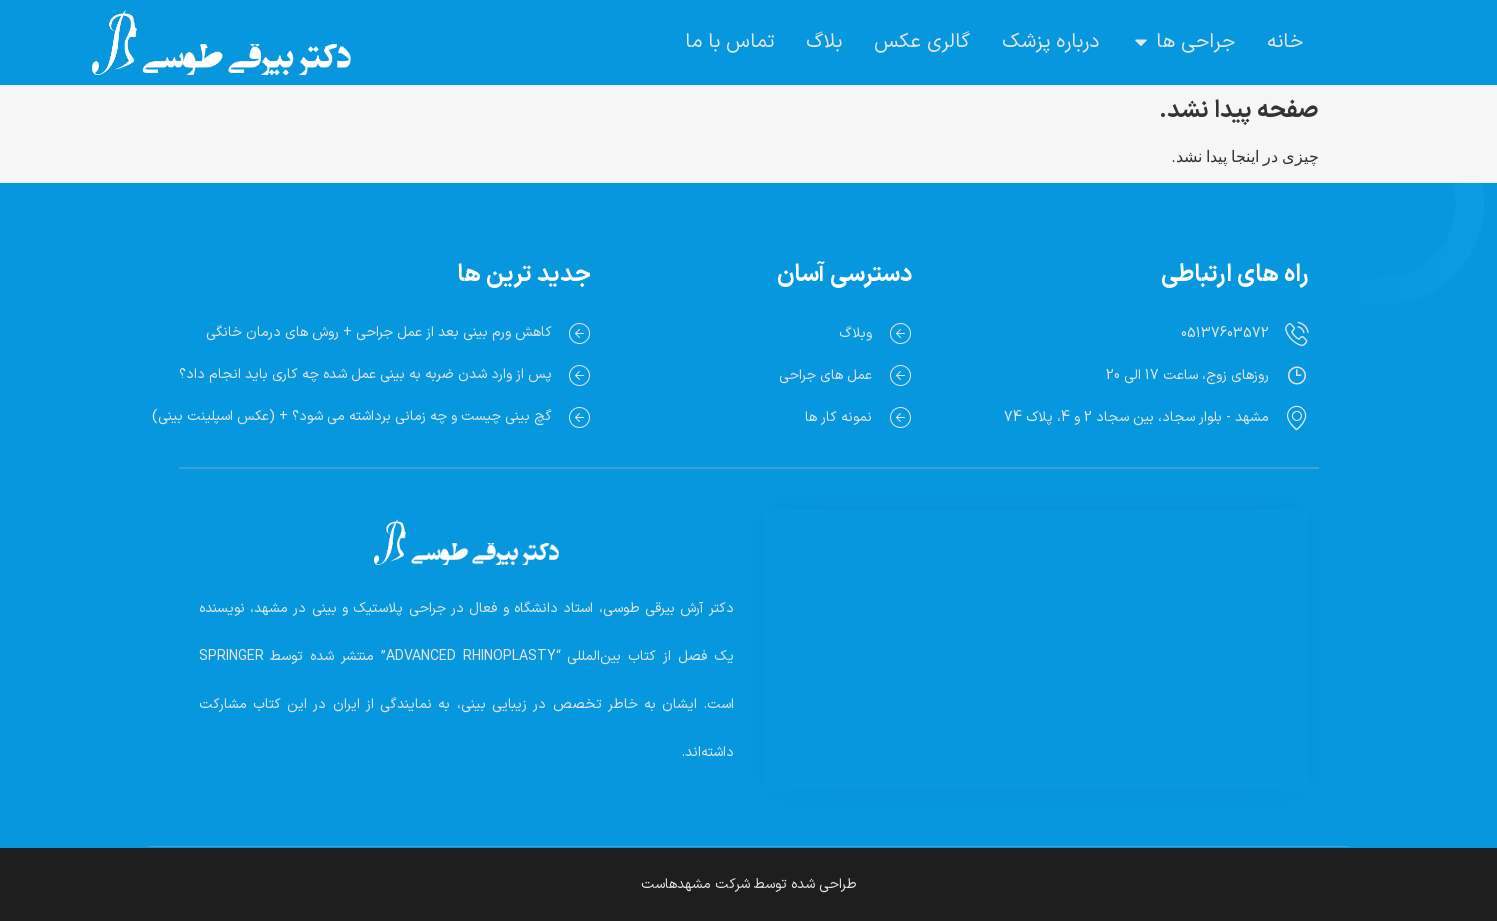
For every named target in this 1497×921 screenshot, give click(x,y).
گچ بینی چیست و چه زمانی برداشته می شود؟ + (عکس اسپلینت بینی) (352, 416)
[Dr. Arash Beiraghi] (1036, 625)
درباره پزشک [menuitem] (1050, 42)
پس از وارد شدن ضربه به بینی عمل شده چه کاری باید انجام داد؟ (365, 374)
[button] (1141, 42)
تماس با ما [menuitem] (729, 42)
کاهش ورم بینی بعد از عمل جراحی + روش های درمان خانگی (379, 332)
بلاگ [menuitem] (824, 42)
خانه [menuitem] (1285, 42)
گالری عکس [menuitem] (922, 42)
